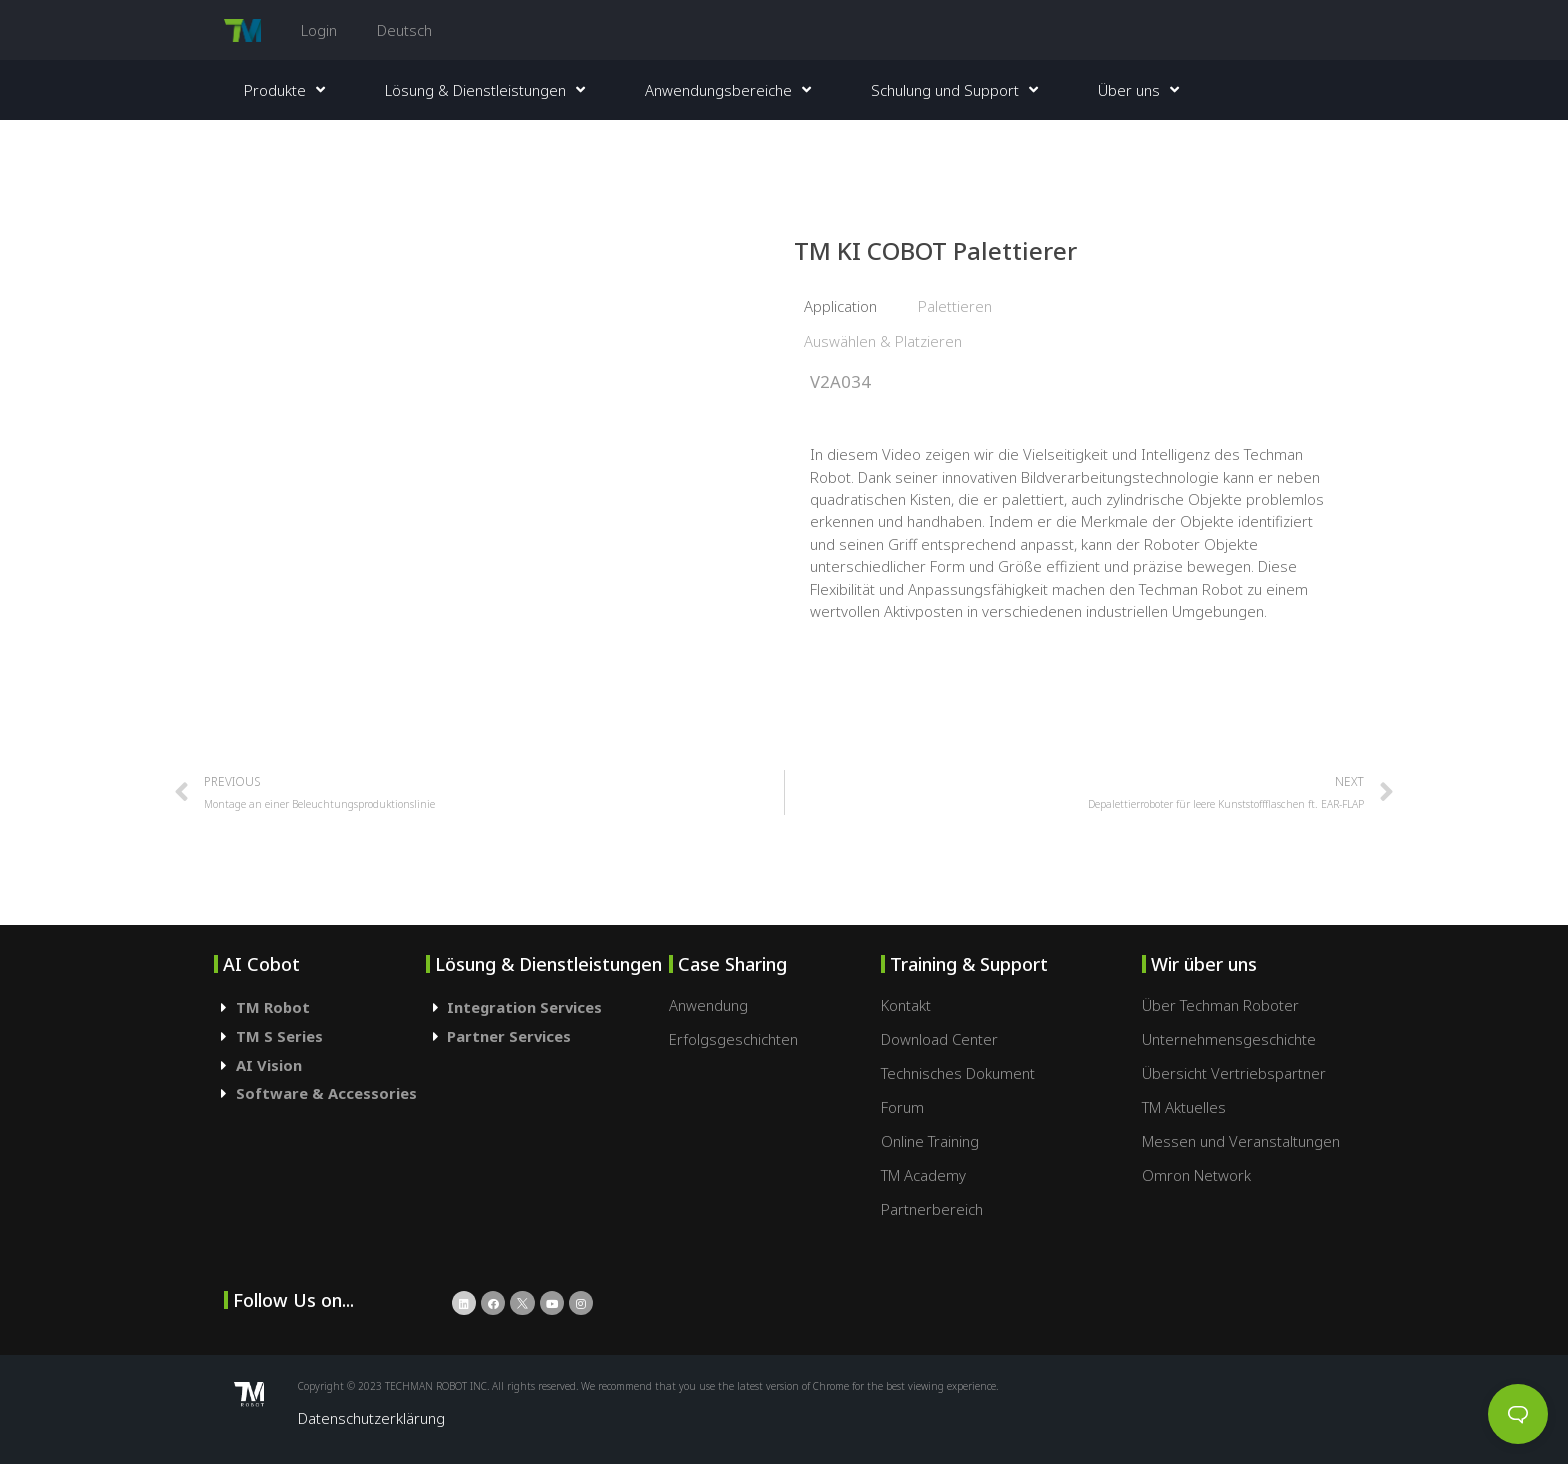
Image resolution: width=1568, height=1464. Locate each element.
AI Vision (269, 1065)
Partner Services (509, 1036)
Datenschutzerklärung (371, 1418)
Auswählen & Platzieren (883, 341)
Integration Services (524, 1007)
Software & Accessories (326, 1093)
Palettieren (955, 306)
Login (319, 30)
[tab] (320, 1007)
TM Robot (273, 1007)
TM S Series (279, 1036)
